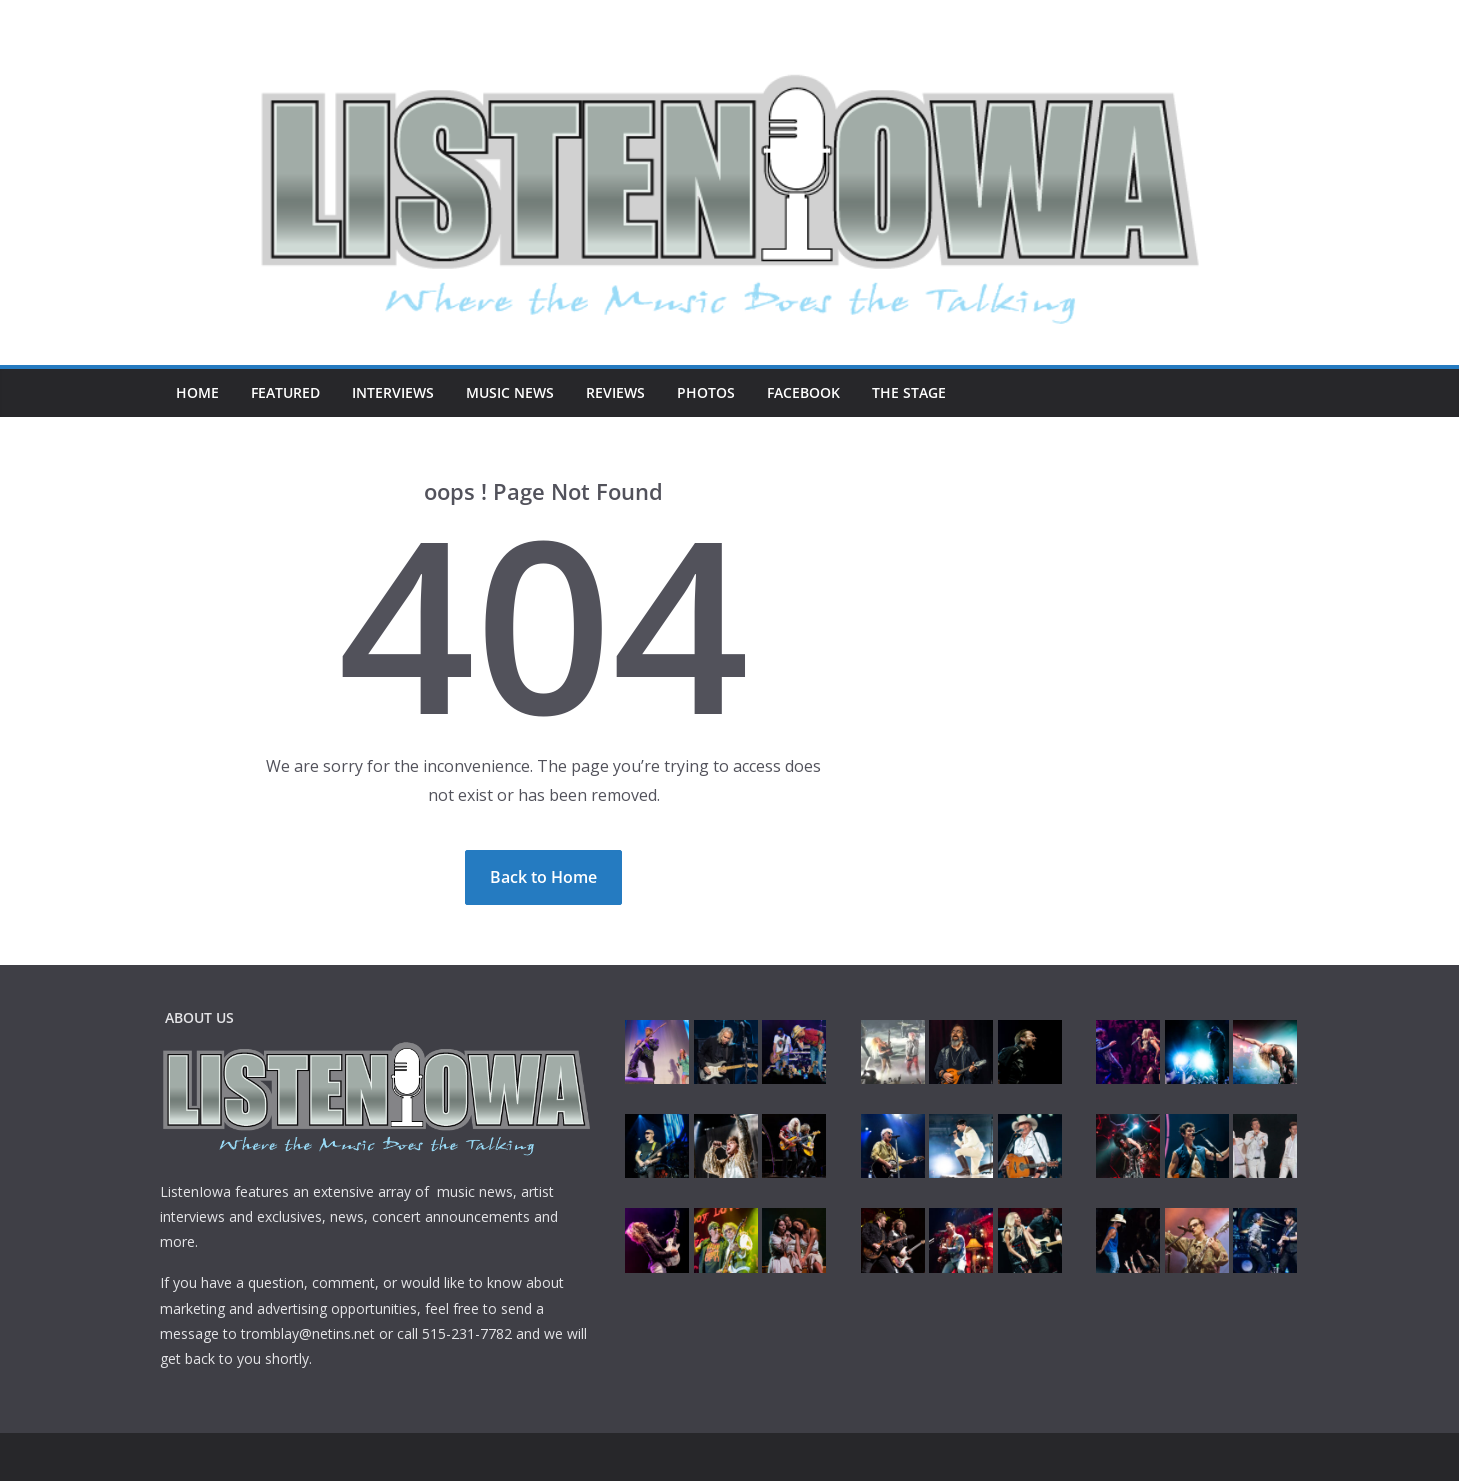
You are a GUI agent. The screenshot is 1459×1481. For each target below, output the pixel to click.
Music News (510, 392)
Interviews (393, 392)
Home (197, 392)
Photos (706, 392)
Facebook (803, 392)
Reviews (615, 392)
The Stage (909, 392)
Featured (285, 392)
